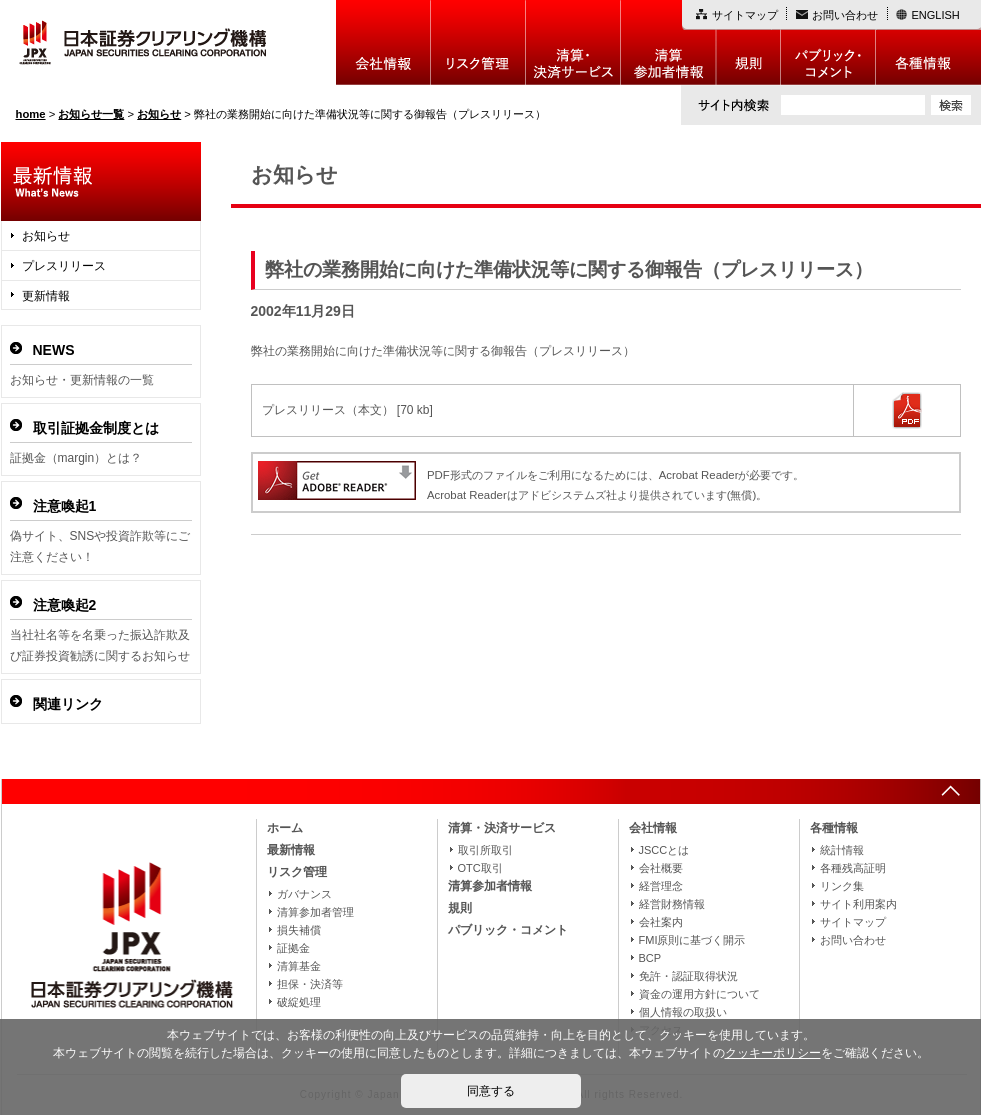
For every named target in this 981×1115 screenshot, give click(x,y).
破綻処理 (299, 1002)
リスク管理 (478, 42)
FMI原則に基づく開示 (692, 940)
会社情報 (383, 42)
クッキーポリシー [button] (773, 1053)
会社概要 (661, 868)
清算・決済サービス (502, 828)
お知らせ (46, 236)
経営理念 (661, 886)
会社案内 (661, 922)
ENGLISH (936, 15)
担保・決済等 (310, 984)
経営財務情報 (672, 904)
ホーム (285, 828)
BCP (650, 958)
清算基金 (299, 966)
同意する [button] (491, 1091)
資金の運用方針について (699, 994)
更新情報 (46, 296)
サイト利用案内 (858, 904)
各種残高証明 (853, 868)
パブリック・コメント (828, 42)
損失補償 (299, 930)
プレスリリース (64, 266)
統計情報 (842, 850)
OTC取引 (480, 868)
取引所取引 (485, 850)
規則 (748, 42)
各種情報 (928, 42)
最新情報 (291, 850)
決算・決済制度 (573, 42)
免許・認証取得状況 (688, 976)
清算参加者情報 (668, 42)
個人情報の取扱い (683, 1012)
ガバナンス (304, 894)
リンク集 (842, 886)
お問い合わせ (845, 15)
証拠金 (293, 948)
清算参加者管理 (315, 912)
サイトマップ (745, 15)
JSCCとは (664, 850)
